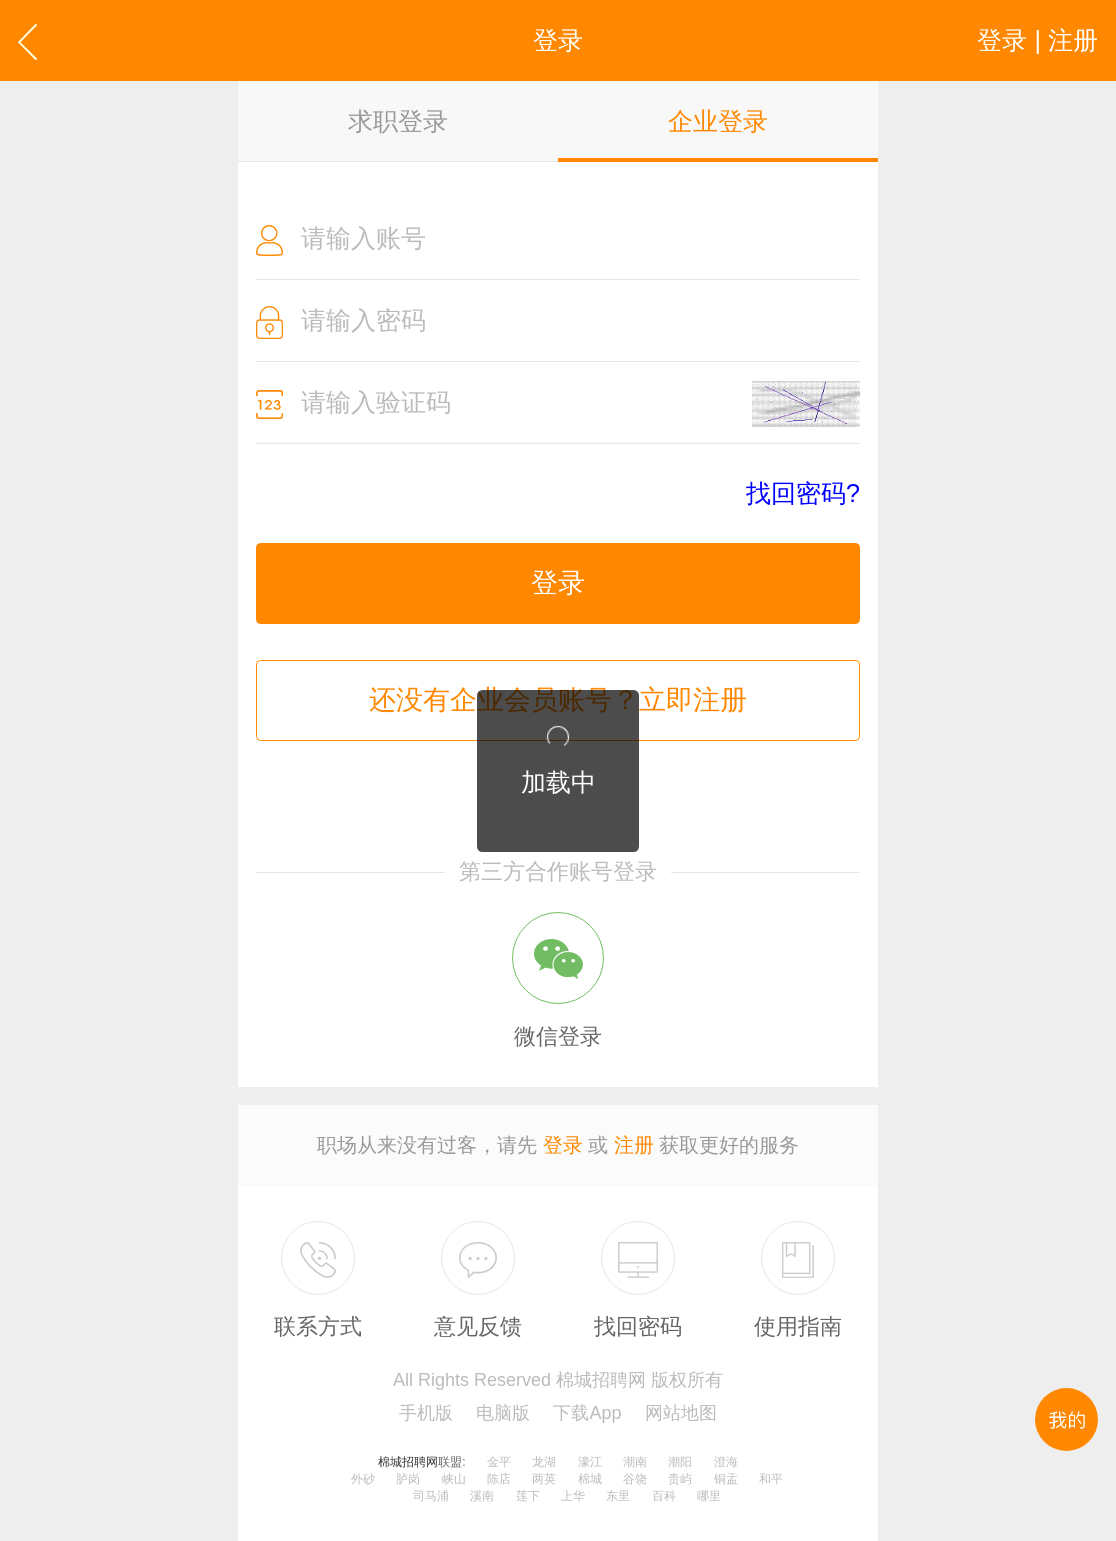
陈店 (499, 1479)
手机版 (426, 1413)
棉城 (590, 1479)
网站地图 (681, 1413)
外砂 (363, 1479)
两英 (544, 1479)
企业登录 (718, 121)
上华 (573, 1496)
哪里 (709, 1496)
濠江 (590, 1462)
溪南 (482, 1496)
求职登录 (398, 121)
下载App (587, 1413)
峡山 (454, 1479)
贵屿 (680, 1479)
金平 (499, 1462)
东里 (618, 1496)
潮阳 (680, 1462)
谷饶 (635, 1479)
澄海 (726, 1462)
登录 (558, 583)
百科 (664, 1496)
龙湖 (544, 1462)
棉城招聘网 (408, 1462)
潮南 (635, 1462)
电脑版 (503, 1413)
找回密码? (803, 493)
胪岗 (408, 1479)
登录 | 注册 (1037, 40)
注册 (634, 1145)
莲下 (528, 1496)
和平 (771, 1479)
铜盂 (726, 1479)
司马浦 (431, 1496)
